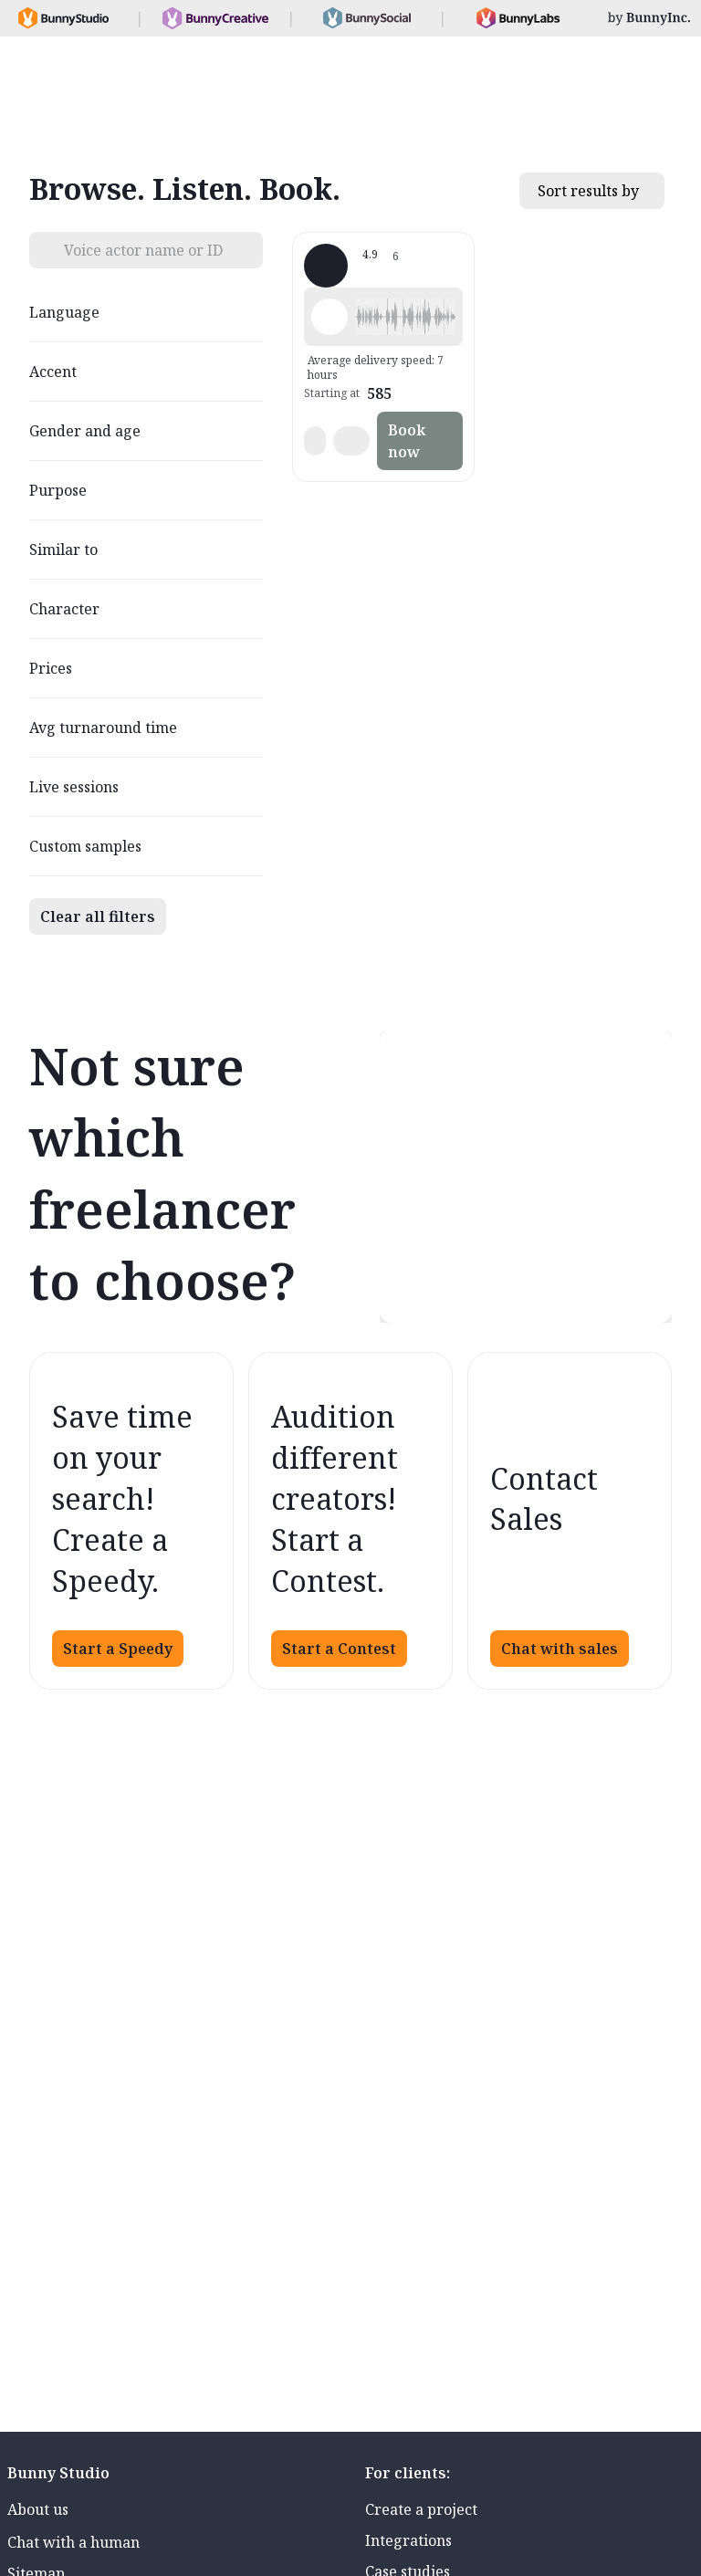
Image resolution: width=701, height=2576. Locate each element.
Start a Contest (339, 1649)
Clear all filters (97, 916)
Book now (406, 441)
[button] (405, 316)
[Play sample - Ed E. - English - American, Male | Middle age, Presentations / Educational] (329, 316)
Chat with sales (559, 1649)
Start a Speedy (118, 1649)
